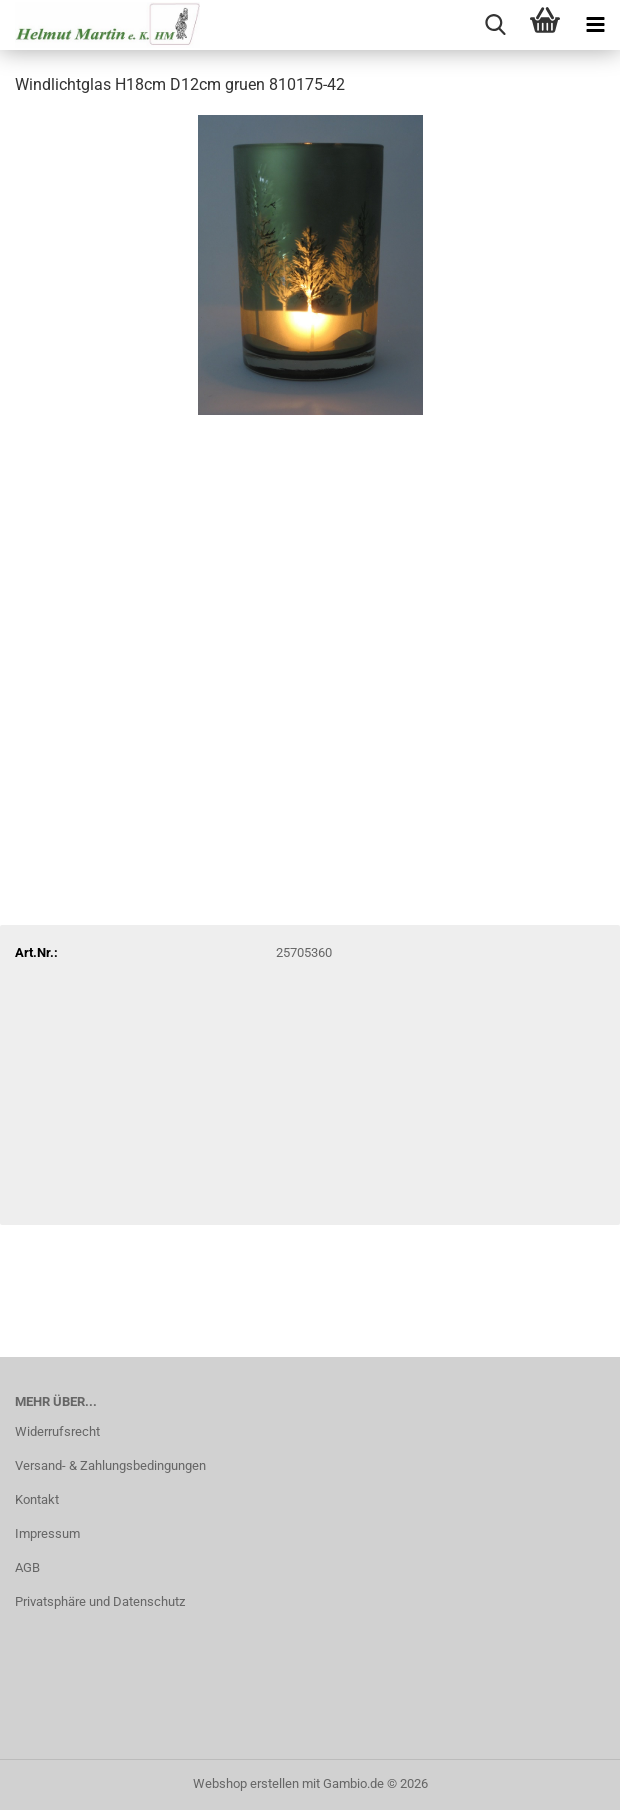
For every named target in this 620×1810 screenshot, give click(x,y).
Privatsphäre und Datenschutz (100, 1601)
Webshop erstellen (246, 1783)
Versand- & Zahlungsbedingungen (110, 1465)
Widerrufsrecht (57, 1431)
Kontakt (37, 1499)
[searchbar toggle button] (495, 25)
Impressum (47, 1533)
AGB (27, 1567)
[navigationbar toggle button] (595, 25)
